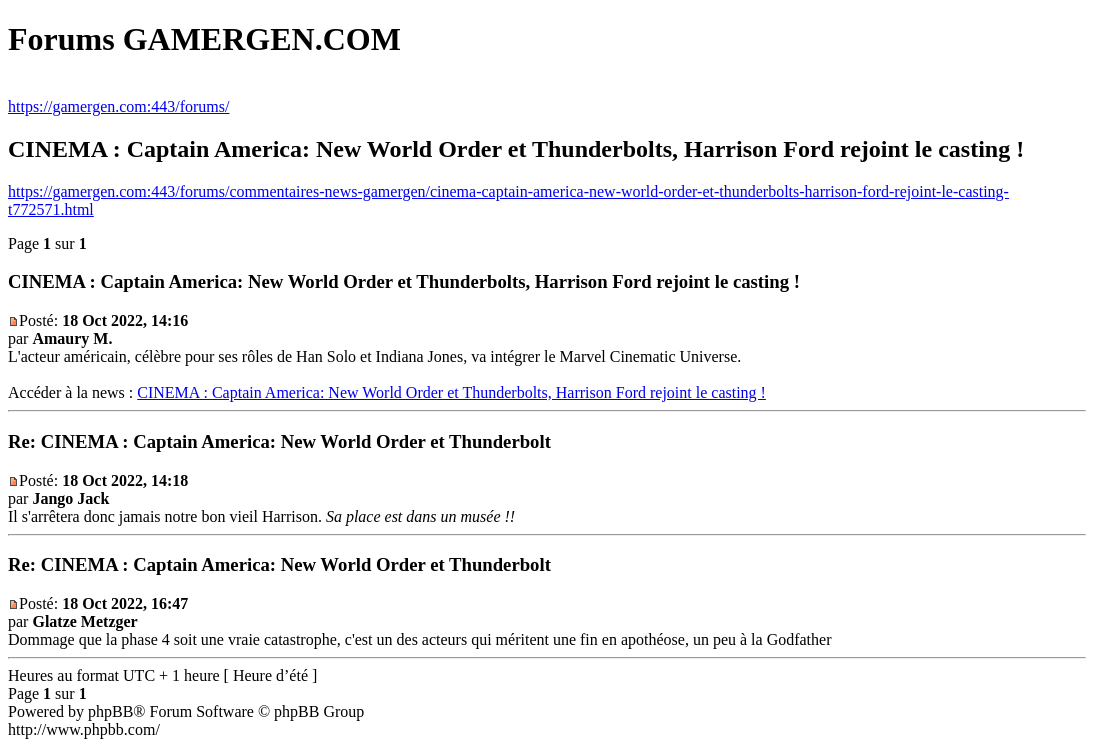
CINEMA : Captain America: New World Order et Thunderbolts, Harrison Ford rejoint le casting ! (451, 392)
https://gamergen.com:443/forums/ (118, 106)
